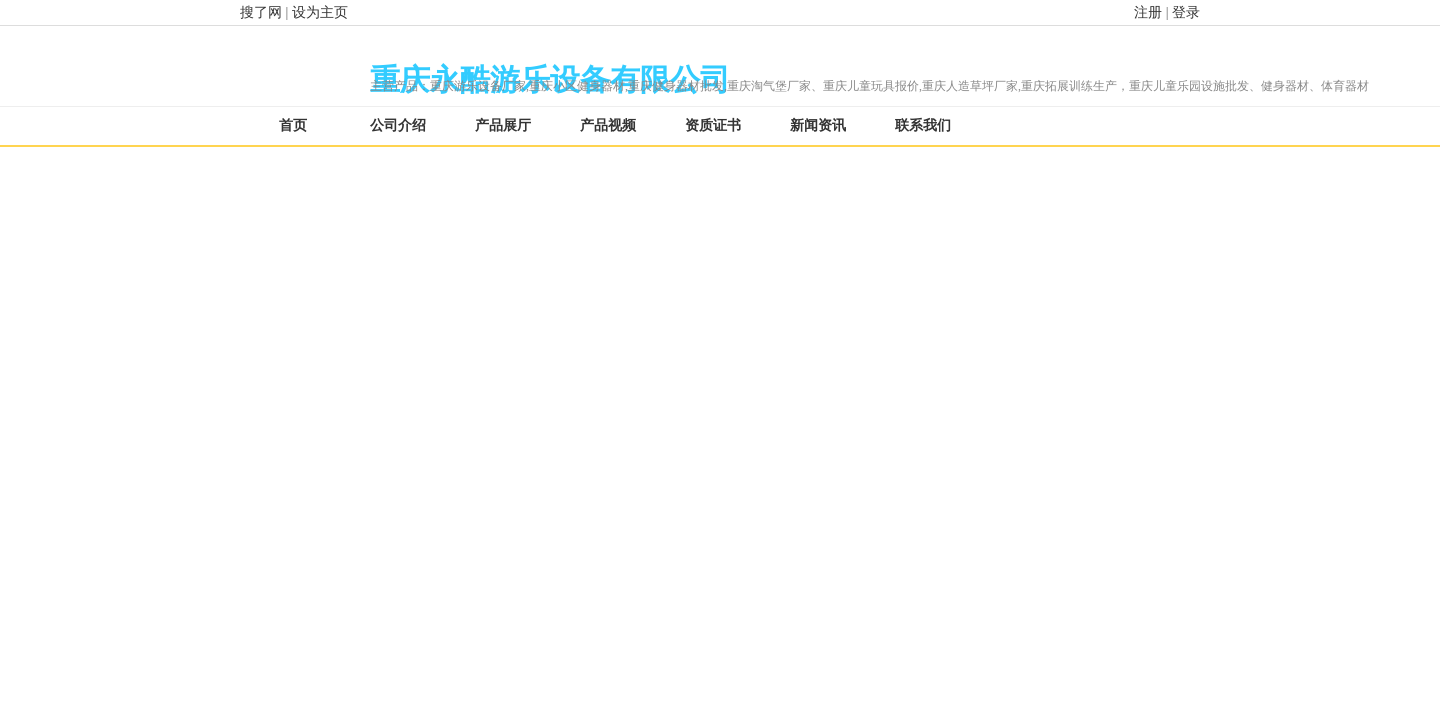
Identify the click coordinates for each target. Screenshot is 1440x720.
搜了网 (261, 12)
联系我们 (923, 125)
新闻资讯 (818, 125)
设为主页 (320, 12)
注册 (1148, 12)
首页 (293, 125)
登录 (1186, 12)
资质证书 (713, 125)
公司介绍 (398, 125)
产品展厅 (503, 125)
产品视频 (608, 125)
